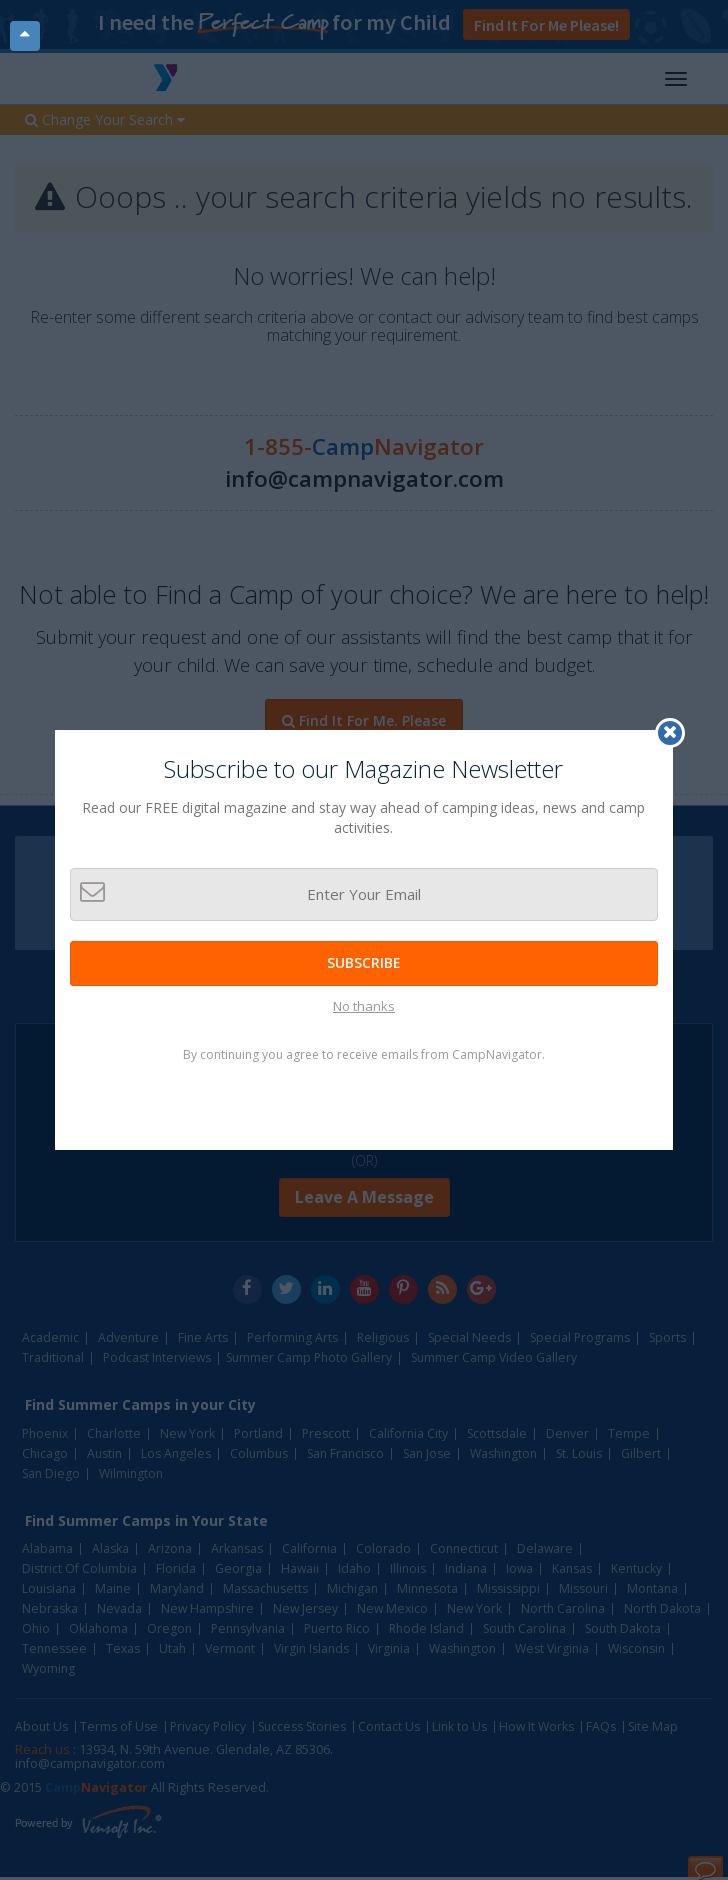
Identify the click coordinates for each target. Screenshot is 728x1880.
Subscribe (364, 962)
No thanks (364, 1006)
